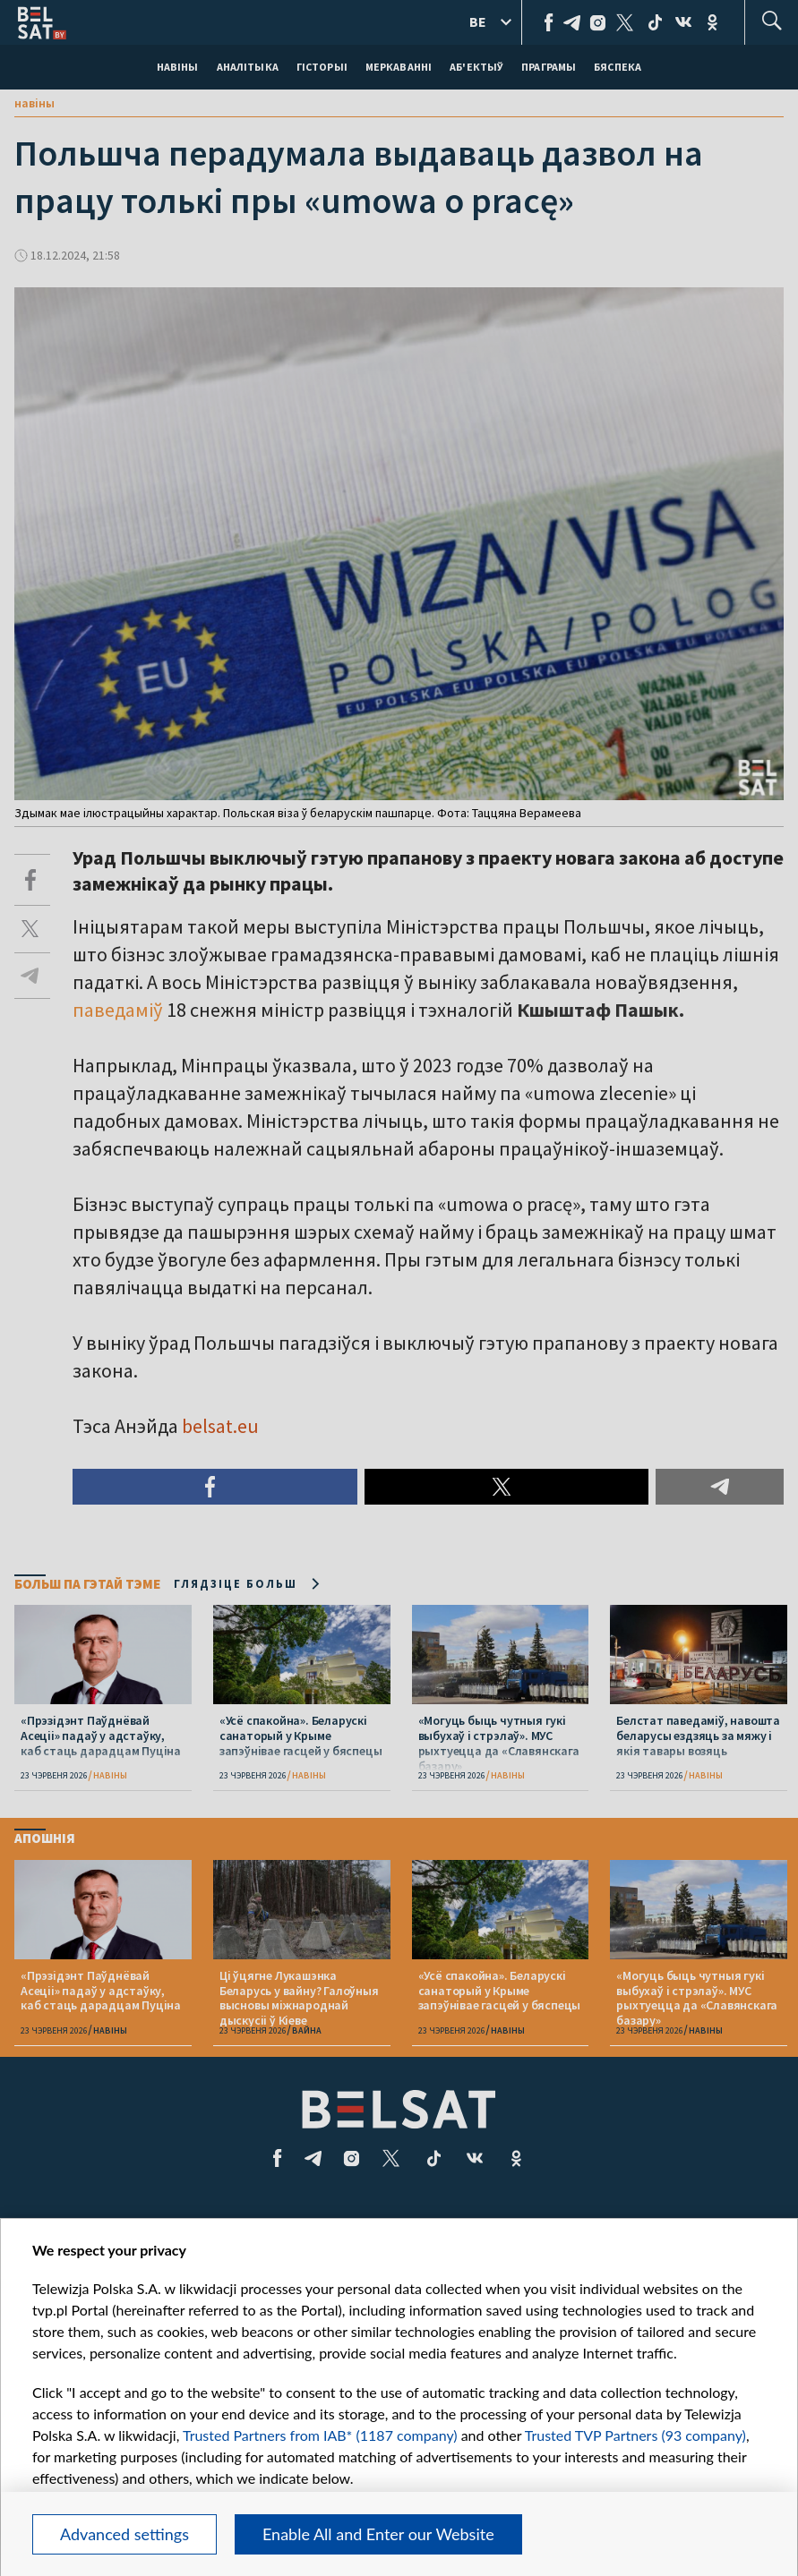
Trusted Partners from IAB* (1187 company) (320, 2435)
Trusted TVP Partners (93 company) (635, 2435)
